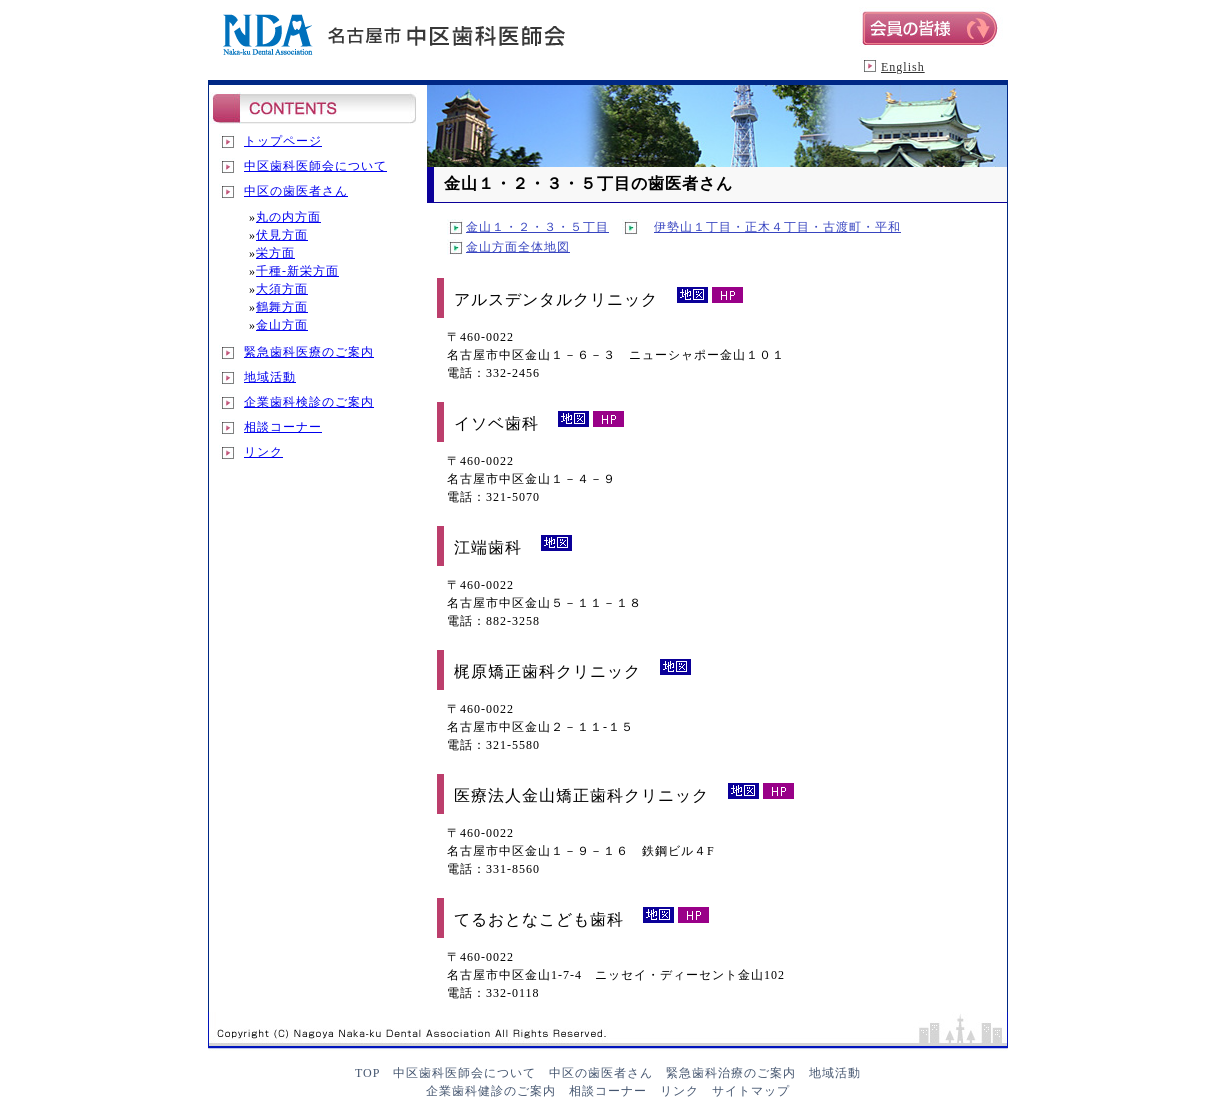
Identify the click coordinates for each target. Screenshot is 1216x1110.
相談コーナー (283, 427)
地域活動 (270, 377)
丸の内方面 (288, 217)
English (903, 67)
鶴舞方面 (282, 307)
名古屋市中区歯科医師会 (398, 40)
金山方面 (282, 325)
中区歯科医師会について (315, 166)
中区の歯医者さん (296, 191)
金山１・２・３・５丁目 (537, 227)
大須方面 (282, 289)
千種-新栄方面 (297, 271)
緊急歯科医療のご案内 (309, 352)
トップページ (283, 141)
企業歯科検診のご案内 (309, 402)
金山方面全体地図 (518, 247)
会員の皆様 (933, 27)
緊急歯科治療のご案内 (731, 1073)
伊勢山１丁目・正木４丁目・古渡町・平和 (777, 227)
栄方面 (275, 253)
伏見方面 (282, 235)
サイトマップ (751, 1091)
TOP (367, 1073)
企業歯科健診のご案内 (491, 1091)
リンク (263, 452)
